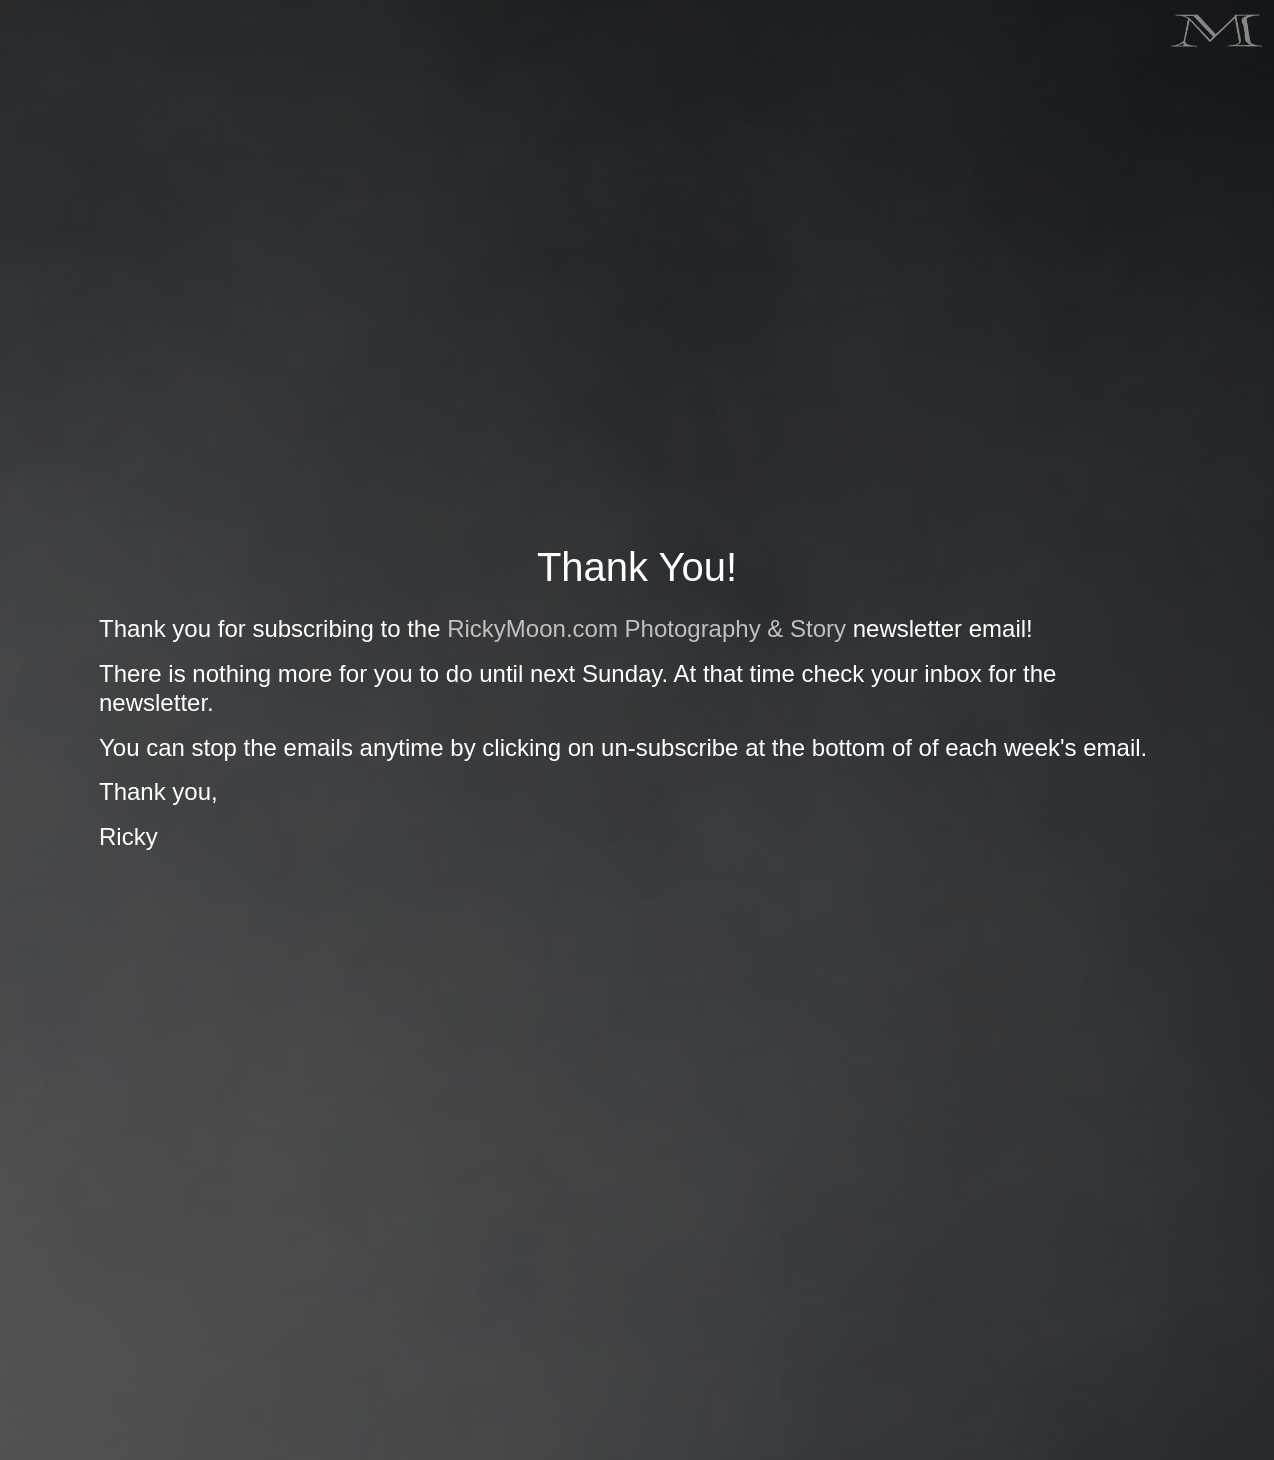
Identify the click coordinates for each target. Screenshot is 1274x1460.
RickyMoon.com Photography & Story (646, 628)
